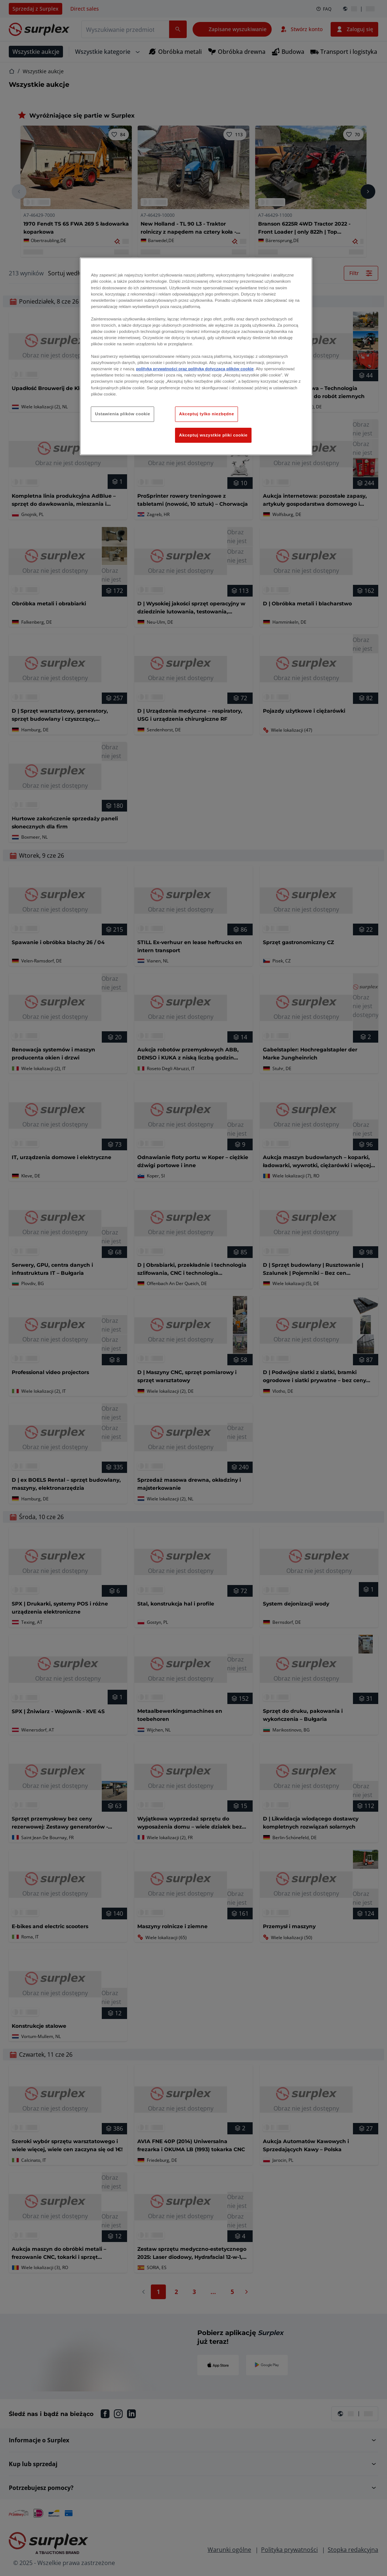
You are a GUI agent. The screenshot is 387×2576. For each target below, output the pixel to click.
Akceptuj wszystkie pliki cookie (213, 435)
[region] (196, 356)
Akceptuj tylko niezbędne (206, 414)
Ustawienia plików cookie (122, 414)
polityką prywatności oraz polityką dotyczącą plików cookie (195, 369)
